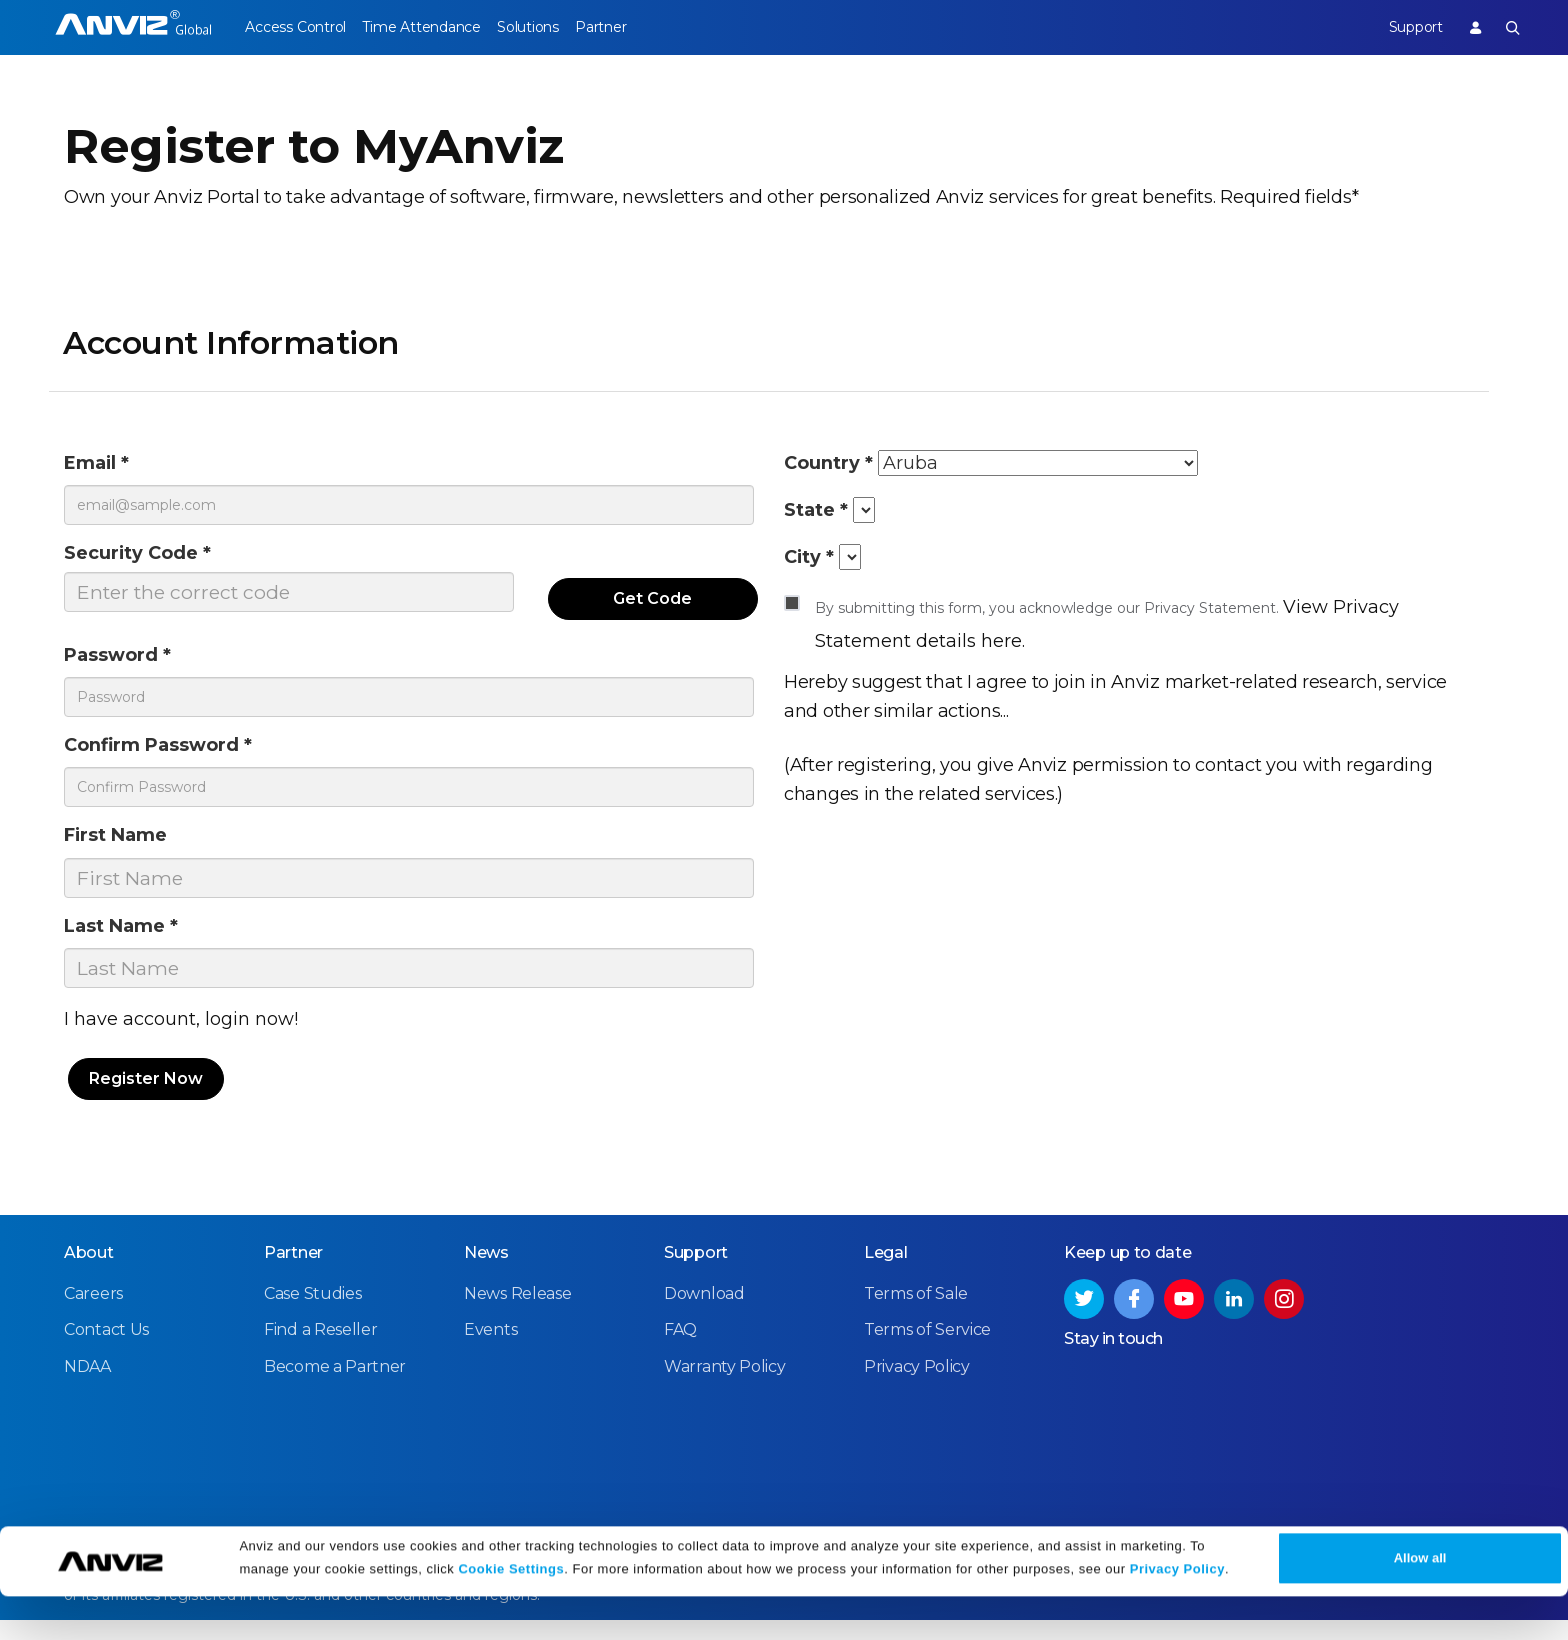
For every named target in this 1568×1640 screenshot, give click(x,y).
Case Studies (312, 1314)
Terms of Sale (916, 1314)
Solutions (557, 27)
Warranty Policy (725, 1386)
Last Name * (130, 945)
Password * (125, 663)
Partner (646, 27)
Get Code (653, 606)
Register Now (146, 1100)
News (486, 1273)
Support (1400, 27)
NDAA (87, 1386)
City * (812, 566)
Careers (93, 1314)
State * (820, 515)
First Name (124, 851)
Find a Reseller (321, 1350)
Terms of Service (927, 1350)
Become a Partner (335, 1386)
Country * (834, 464)
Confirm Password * (171, 757)
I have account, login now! (181, 1042)
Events (490, 1350)
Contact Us (106, 1350)
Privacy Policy (1177, 1612)
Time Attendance (436, 27)
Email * (101, 464)
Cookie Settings (511, 1612)
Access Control (295, 27)
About (89, 1273)
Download (704, 1314)
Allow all (1420, 1601)
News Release (517, 1314)
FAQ (680, 1350)
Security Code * (148, 558)
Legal (886, 1273)
